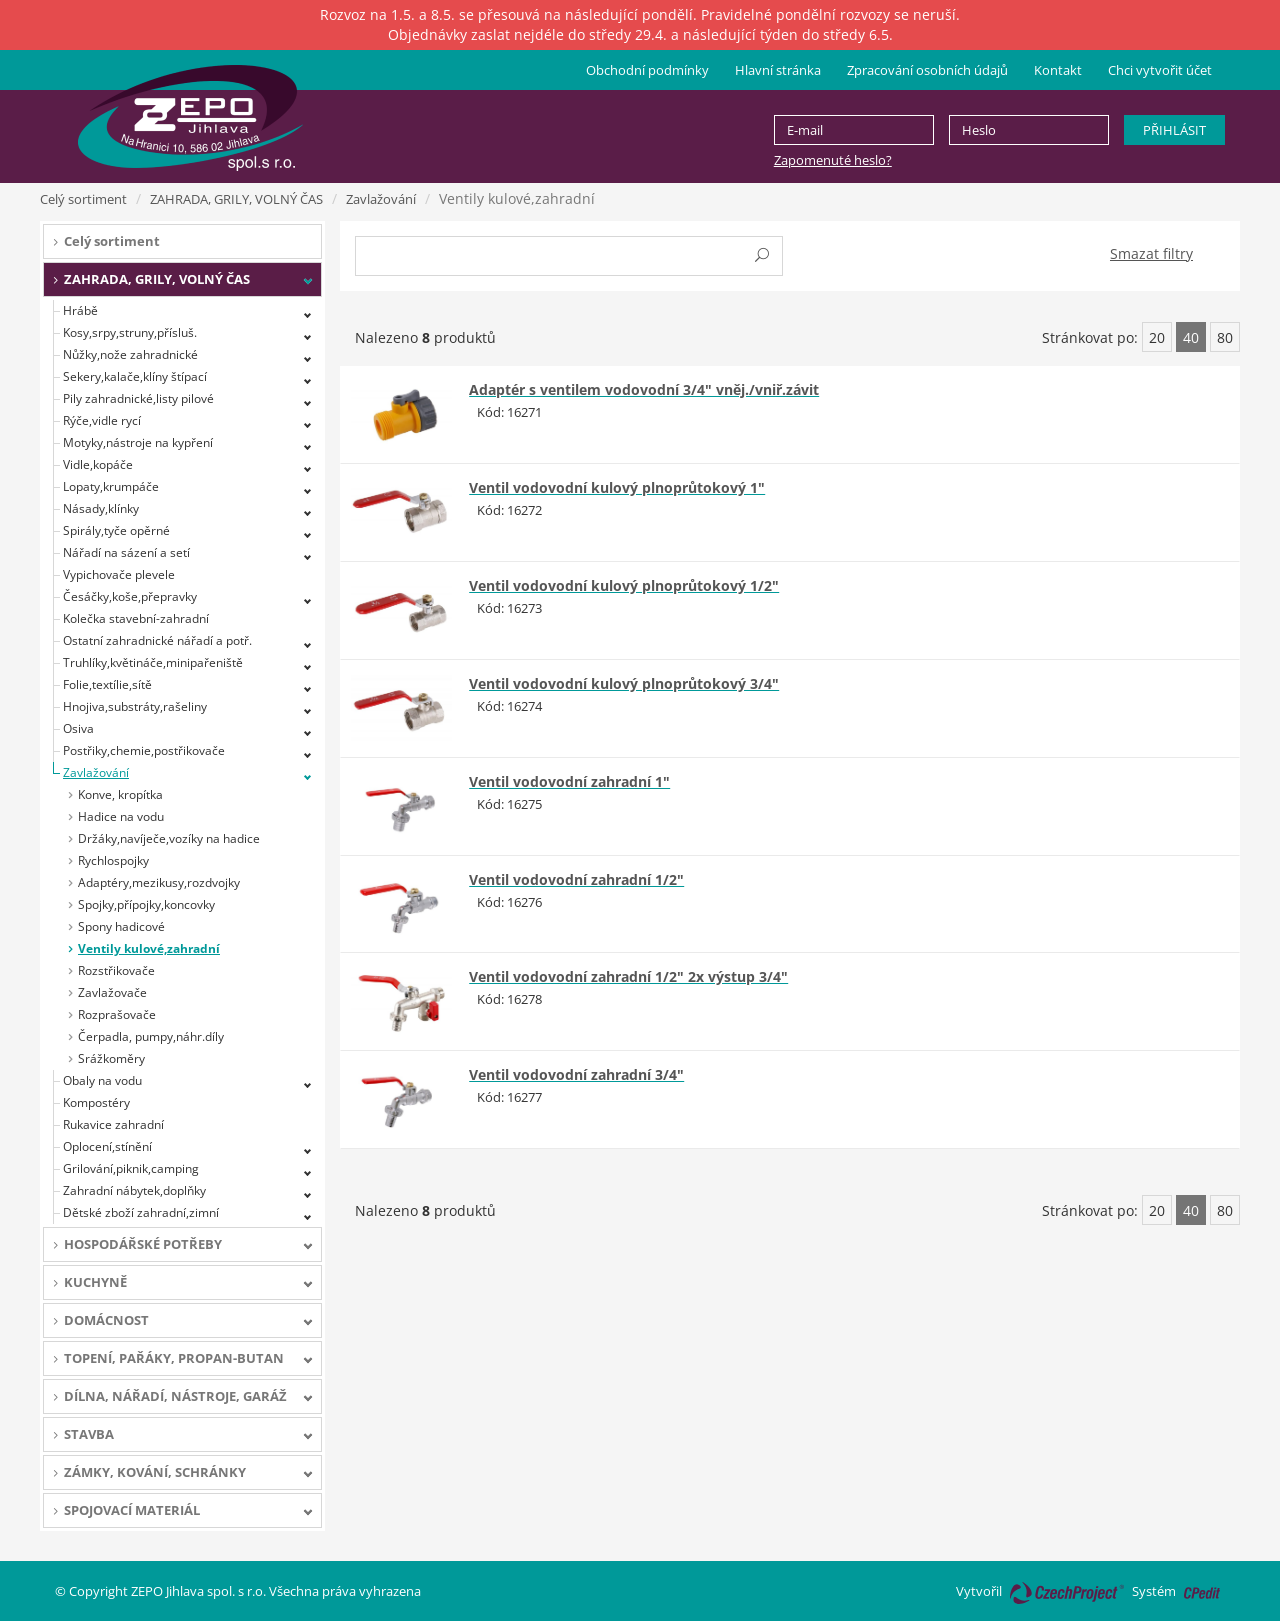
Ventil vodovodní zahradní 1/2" (576, 879)
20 (1157, 337)
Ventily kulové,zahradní (149, 948)
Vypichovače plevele (119, 574)
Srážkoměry (111, 1058)
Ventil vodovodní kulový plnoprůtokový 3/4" (624, 683)
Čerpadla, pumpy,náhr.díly (151, 1036)
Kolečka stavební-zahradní (136, 618)
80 (1225, 337)
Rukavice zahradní (113, 1124)
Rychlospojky (113, 860)
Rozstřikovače (116, 970)
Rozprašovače (117, 1014)
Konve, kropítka (120, 794)
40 (1191, 337)
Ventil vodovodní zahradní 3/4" (576, 1074)
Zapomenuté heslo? (833, 160)
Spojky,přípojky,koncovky (146, 904)
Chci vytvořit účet (1160, 70)
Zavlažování (381, 199)
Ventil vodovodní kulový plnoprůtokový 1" (617, 487)
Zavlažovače (112, 992)
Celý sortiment (83, 199)
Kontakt (1058, 70)
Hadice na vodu (121, 816)
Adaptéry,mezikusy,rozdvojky (159, 882)
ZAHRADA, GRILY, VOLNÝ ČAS (236, 199)
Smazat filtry (1151, 253)
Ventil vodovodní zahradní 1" (569, 781)
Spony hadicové (121, 926)
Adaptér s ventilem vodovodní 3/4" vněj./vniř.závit (644, 389)
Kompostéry (96, 1102)
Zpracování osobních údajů (927, 70)
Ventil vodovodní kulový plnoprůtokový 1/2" (624, 585)
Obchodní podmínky (647, 70)
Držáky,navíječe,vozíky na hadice (169, 838)
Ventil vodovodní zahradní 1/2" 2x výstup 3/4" (628, 976)
